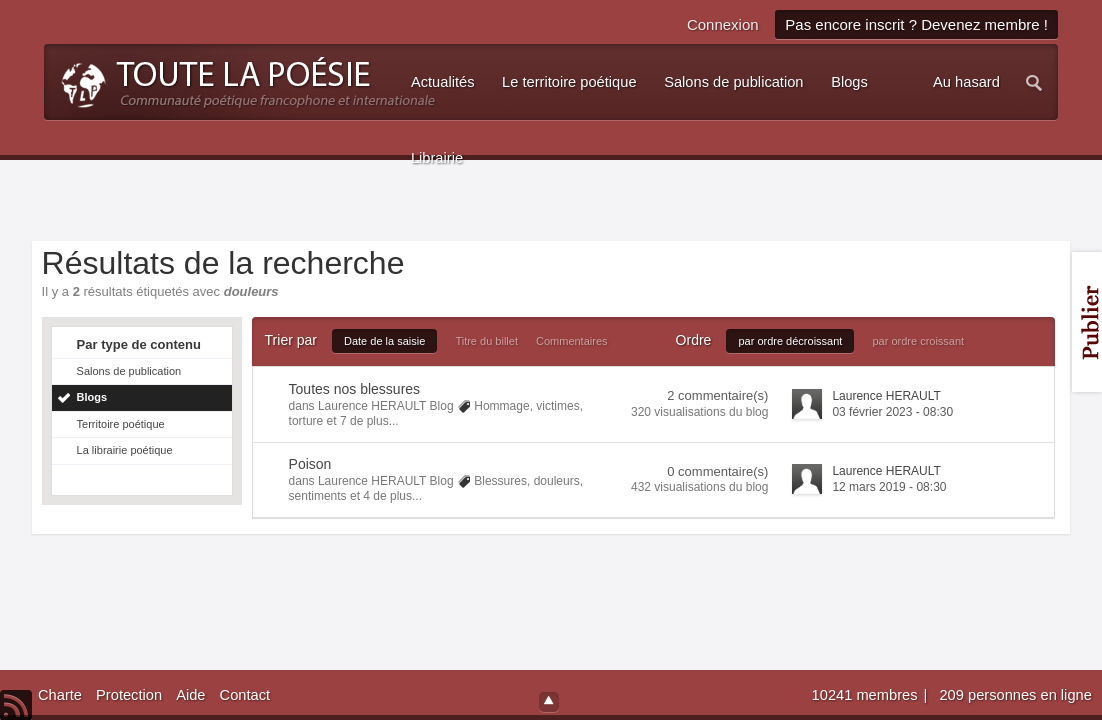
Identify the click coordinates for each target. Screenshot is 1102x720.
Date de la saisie (384, 341)
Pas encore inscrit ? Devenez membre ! (916, 24)
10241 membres (867, 695)
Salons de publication (129, 371)
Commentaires (572, 341)
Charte (60, 695)
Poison (310, 464)
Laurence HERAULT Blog (386, 406)
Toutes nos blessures (355, 389)
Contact (245, 695)
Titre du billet (486, 341)
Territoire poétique (121, 424)
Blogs (92, 397)
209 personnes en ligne (1015, 695)
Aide (190, 695)
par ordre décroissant (790, 341)
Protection (129, 695)
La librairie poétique (125, 450)
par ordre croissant (918, 341)
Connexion (723, 24)
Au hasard (966, 82)
